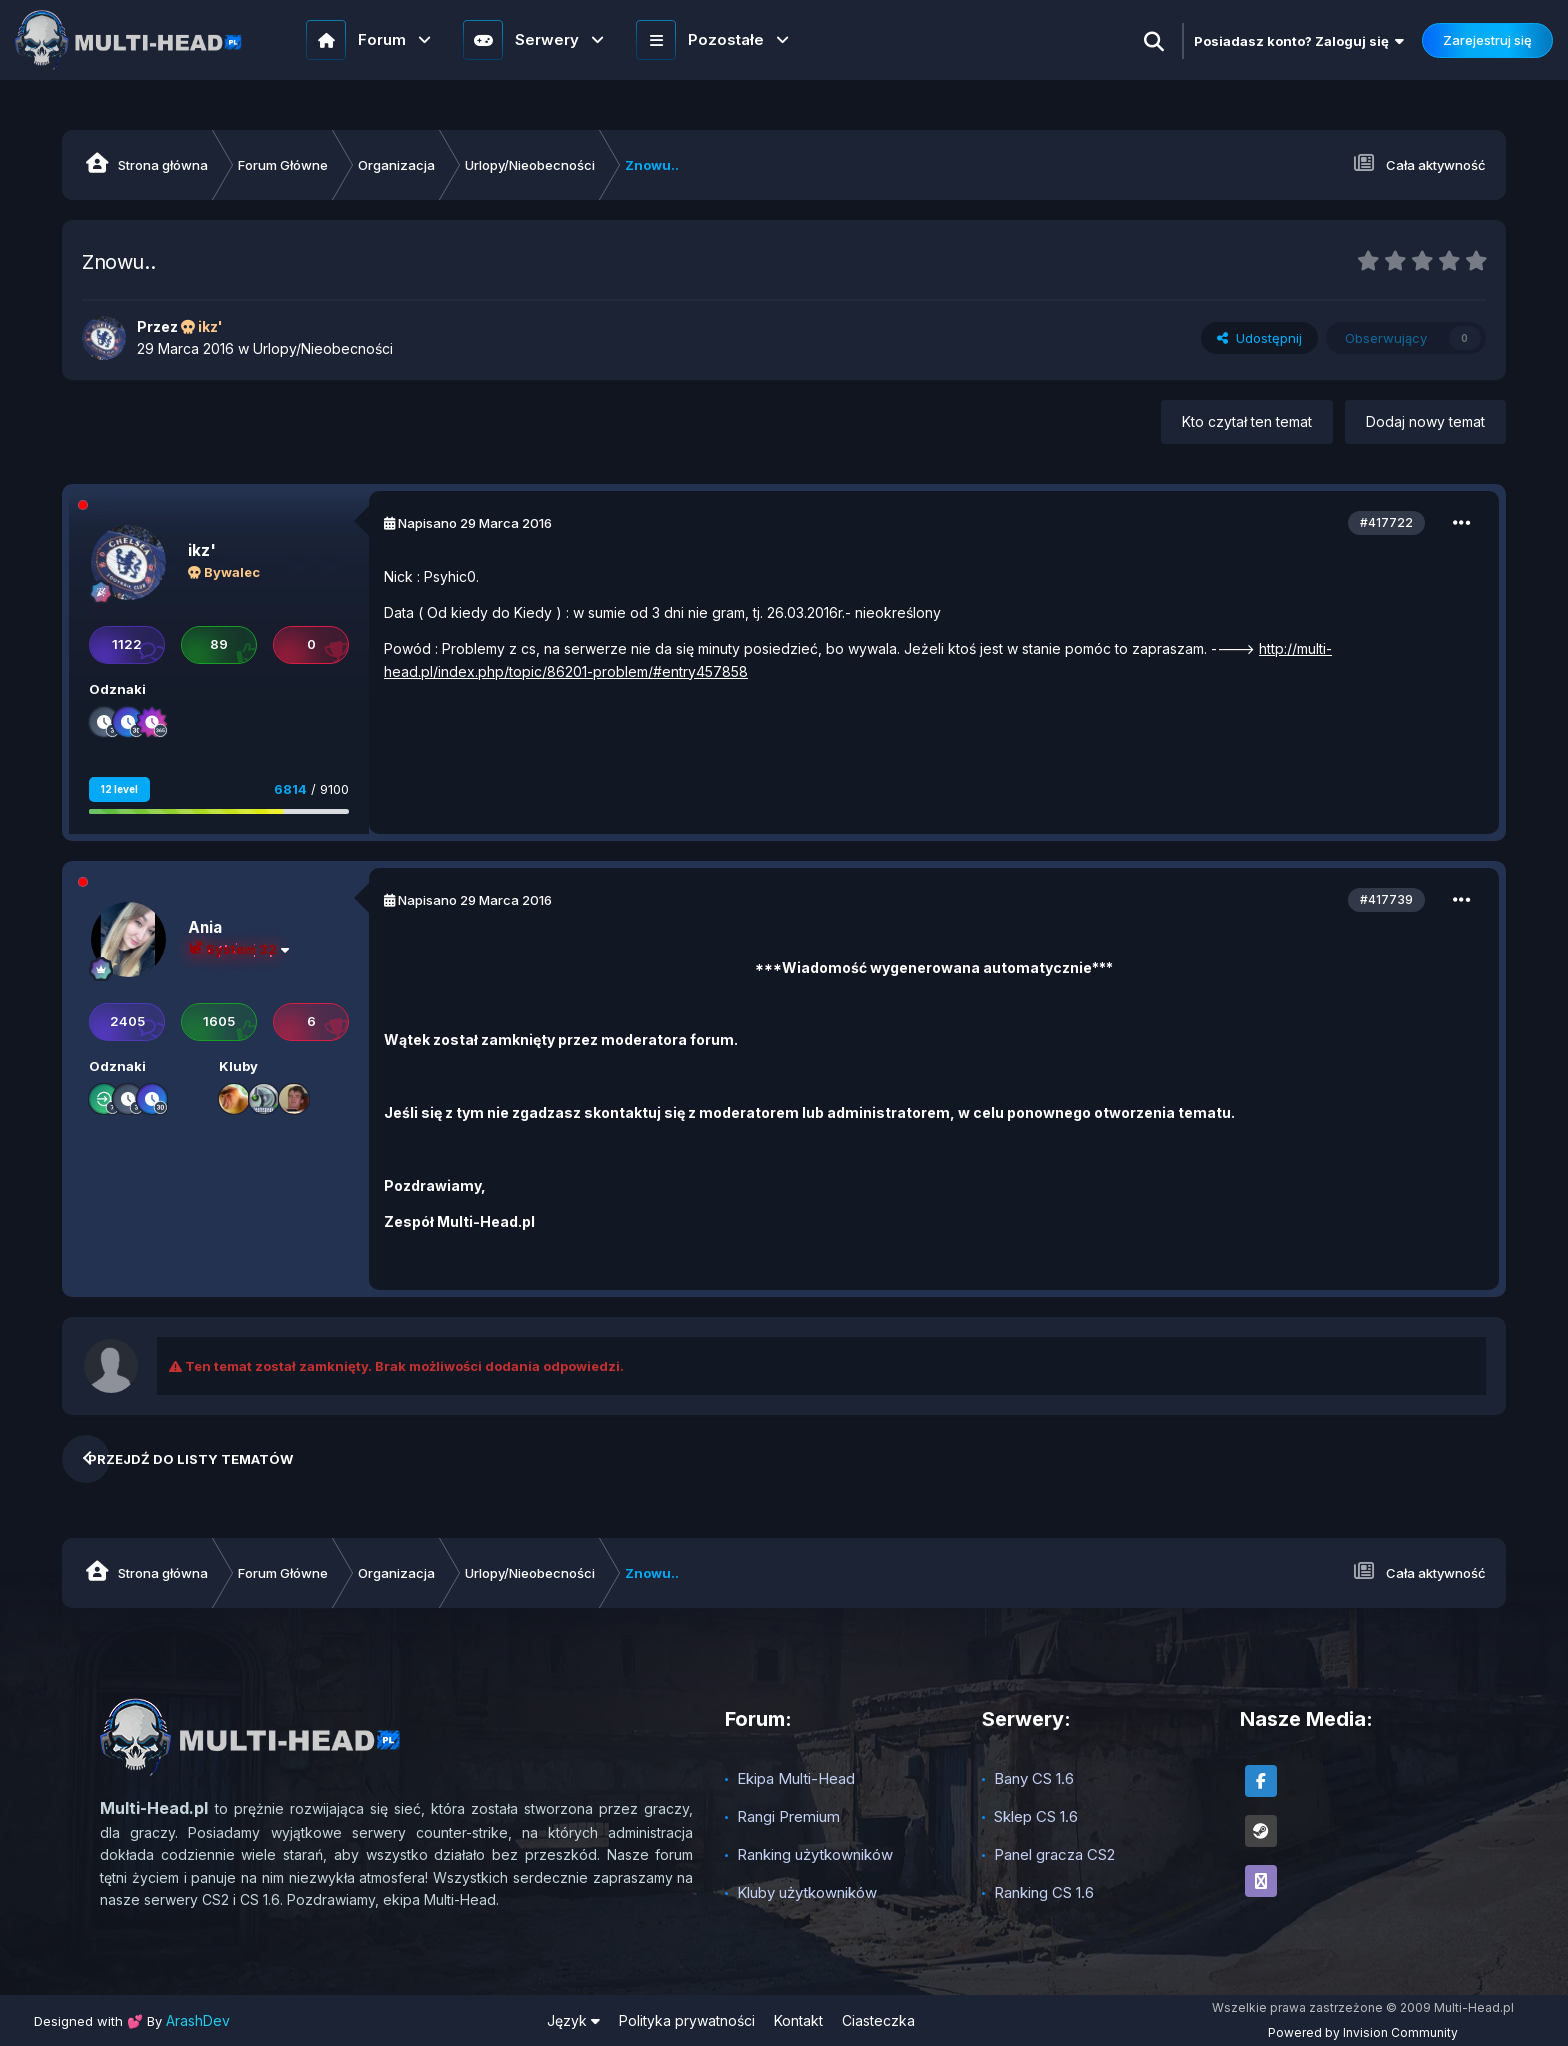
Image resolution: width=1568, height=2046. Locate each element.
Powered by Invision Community (1363, 2032)
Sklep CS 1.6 (1036, 1816)
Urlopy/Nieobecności (323, 348)
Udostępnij (1259, 338)
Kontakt (798, 2020)
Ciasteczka (878, 2020)
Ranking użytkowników (815, 1854)
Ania (205, 927)
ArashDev (198, 2020)
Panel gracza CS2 (1054, 1854)
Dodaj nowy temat (1425, 421)
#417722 (1386, 522)
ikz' (202, 550)
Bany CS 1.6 (1034, 1778)
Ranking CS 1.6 (1044, 1892)
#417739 (1386, 899)
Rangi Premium (788, 1816)
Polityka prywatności (687, 2020)
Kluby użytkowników (807, 1892)
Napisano (475, 523)
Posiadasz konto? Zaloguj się (1299, 41)
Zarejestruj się (1487, 40)
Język (573, 2020)
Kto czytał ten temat (1247, 421)
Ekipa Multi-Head (796, 1778)
